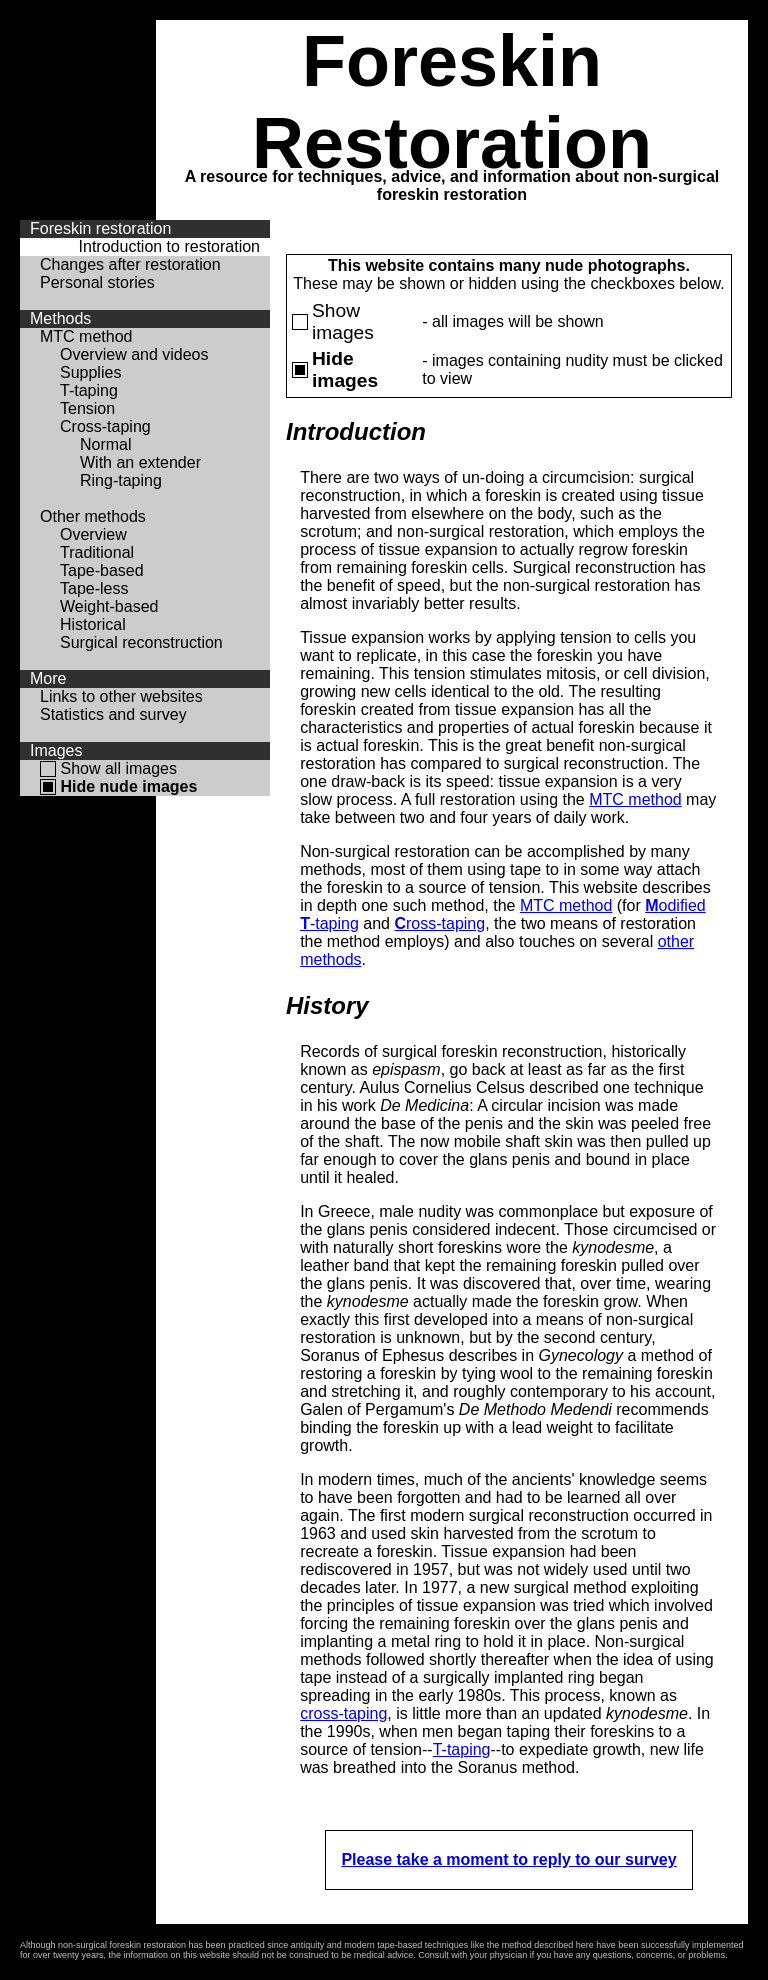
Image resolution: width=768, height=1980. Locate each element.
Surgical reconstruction (141, 642)
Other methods (93, 516)
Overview (93, 534)
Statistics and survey (113, 714)
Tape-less (94, 588)
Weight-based (109, 606)
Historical (93, 624)
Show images (343, 321)
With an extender (140, 462)
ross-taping (439, 923)
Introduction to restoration (169, 246)
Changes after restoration (130, 264)
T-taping (89, 390)
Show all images (118, 768)
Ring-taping (121, 480)
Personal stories (97, 282)
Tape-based (102, 570)
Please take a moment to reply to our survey (508, 1859)
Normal (106, 444)
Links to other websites (121, 696)
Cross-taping (105, 426)
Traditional (97, 552)
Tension (87, 408)
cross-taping (343, 1713)
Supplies (90, 372)
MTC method (86, 336)
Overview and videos (134, 354)
